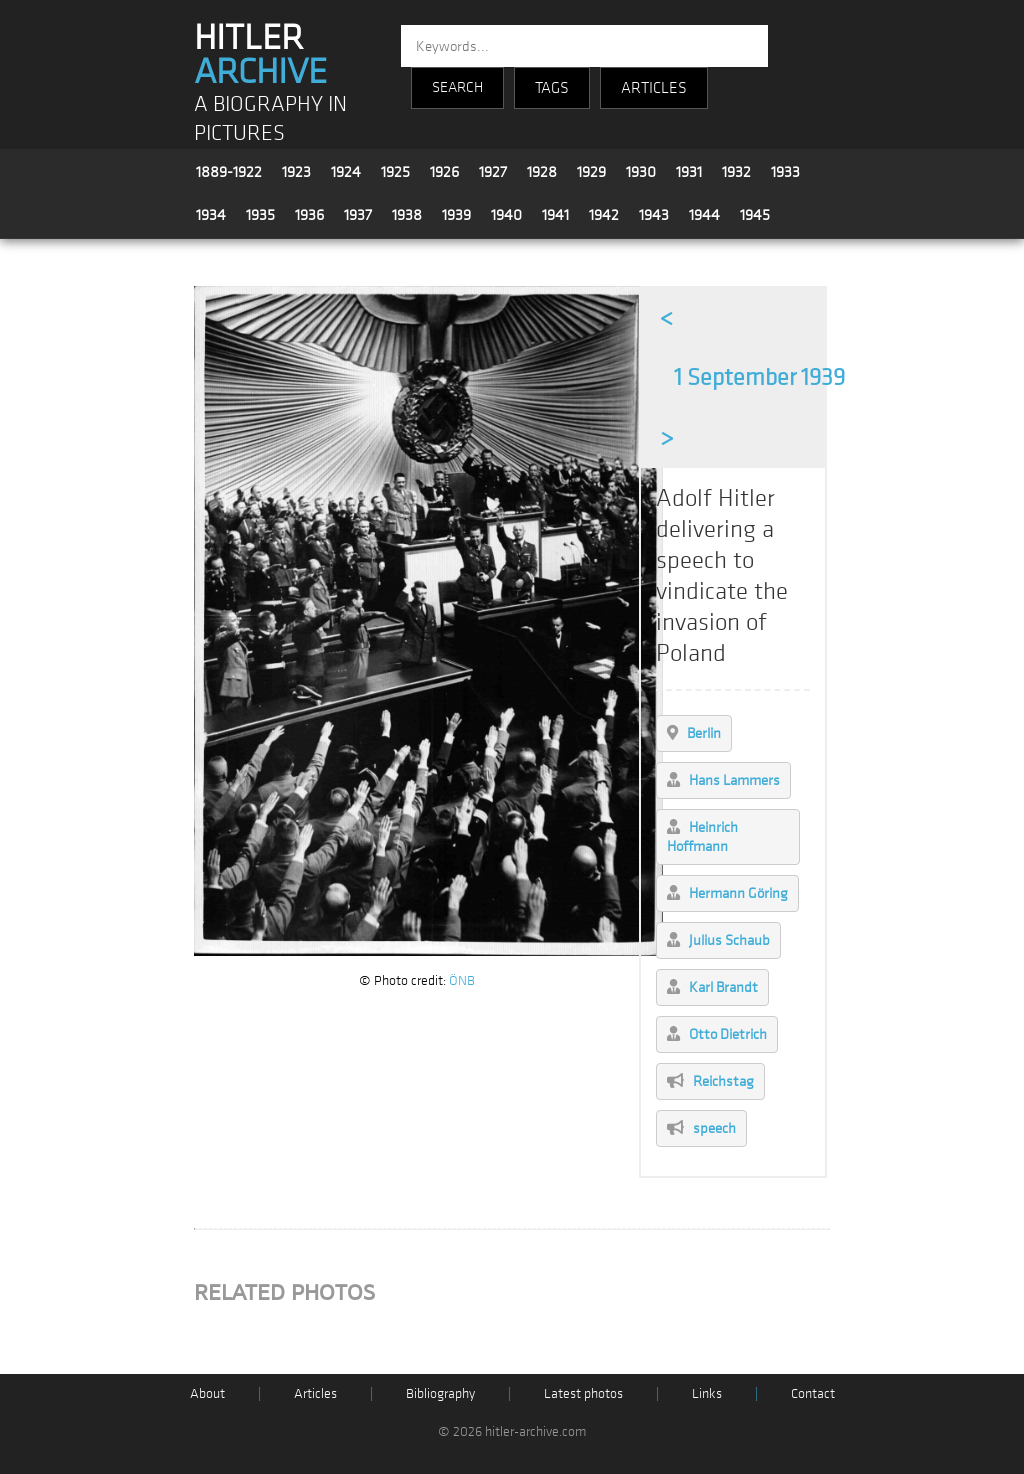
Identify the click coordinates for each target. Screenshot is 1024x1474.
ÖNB (462, 980)
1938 (407, 215)
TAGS (552, 88)
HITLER (260, 55)
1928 (542, 172)
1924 (346, 172)
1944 (704, 215)
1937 (358, 215)
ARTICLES (654, 88)
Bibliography (440, 1393)
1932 (736, 172)
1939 (456, 215)
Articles (315, 1393)
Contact (813, 1393)
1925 (395, 172)
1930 (641, 172)
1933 (785, 172)
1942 (604, 215)
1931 (689, 172)
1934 (211, 215)
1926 (444, 172)
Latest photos (583, 1393)
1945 (755, 215)
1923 (296, 172)
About (207, 1393)
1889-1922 (229, 172)
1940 (506, 215)
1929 (591, 172)
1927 (493, 172)
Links (707, 1393)
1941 (555, 215)
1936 (309, 215)
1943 (654, 215)
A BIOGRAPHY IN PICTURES (270, 119)
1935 (260, 215)
